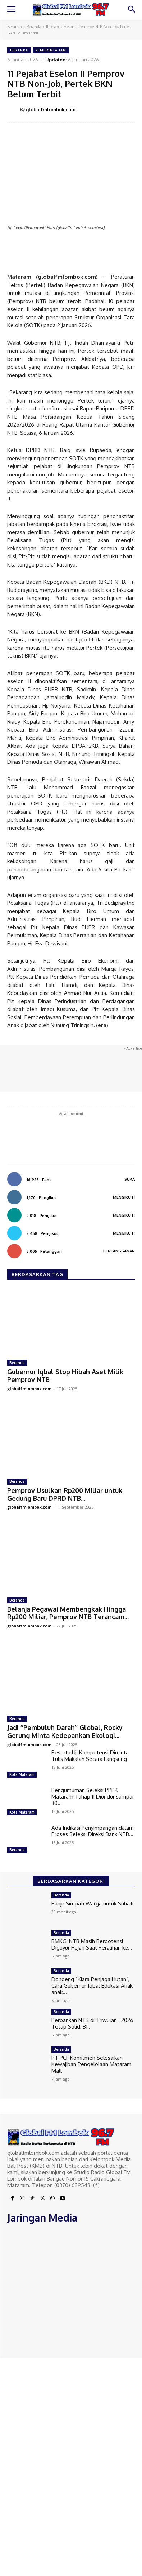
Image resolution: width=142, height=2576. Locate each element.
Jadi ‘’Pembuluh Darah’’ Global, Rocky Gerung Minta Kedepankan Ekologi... (65, 1731)
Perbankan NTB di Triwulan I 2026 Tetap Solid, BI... (92, 2023)
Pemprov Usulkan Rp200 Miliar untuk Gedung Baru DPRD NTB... (64, 1494)
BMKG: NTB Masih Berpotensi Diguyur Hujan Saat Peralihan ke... (91, 1944)
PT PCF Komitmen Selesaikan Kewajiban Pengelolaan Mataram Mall (91, 2064)
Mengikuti (124, 1197)
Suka (129, 1179)
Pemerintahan (51, 50)
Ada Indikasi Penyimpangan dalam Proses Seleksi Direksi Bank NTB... (92, 1831)
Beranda (14, 26)
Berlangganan (119, 1251)
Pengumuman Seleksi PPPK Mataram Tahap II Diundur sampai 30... (92, 1796)
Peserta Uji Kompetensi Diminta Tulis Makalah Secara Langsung (90, 1755)
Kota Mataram (22, 1774)
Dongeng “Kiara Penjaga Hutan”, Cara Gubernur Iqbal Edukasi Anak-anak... (93, 1986)
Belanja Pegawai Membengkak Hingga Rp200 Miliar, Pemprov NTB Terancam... (68, 1613)
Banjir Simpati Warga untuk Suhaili (92, 1903)
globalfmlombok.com (50, 109)
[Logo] (71, 9)
